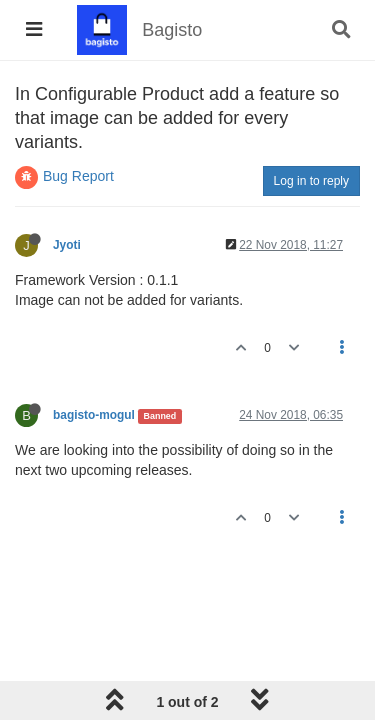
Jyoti (67, 245)
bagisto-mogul (94, 415)
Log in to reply (311, 181)
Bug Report (78, 176)
